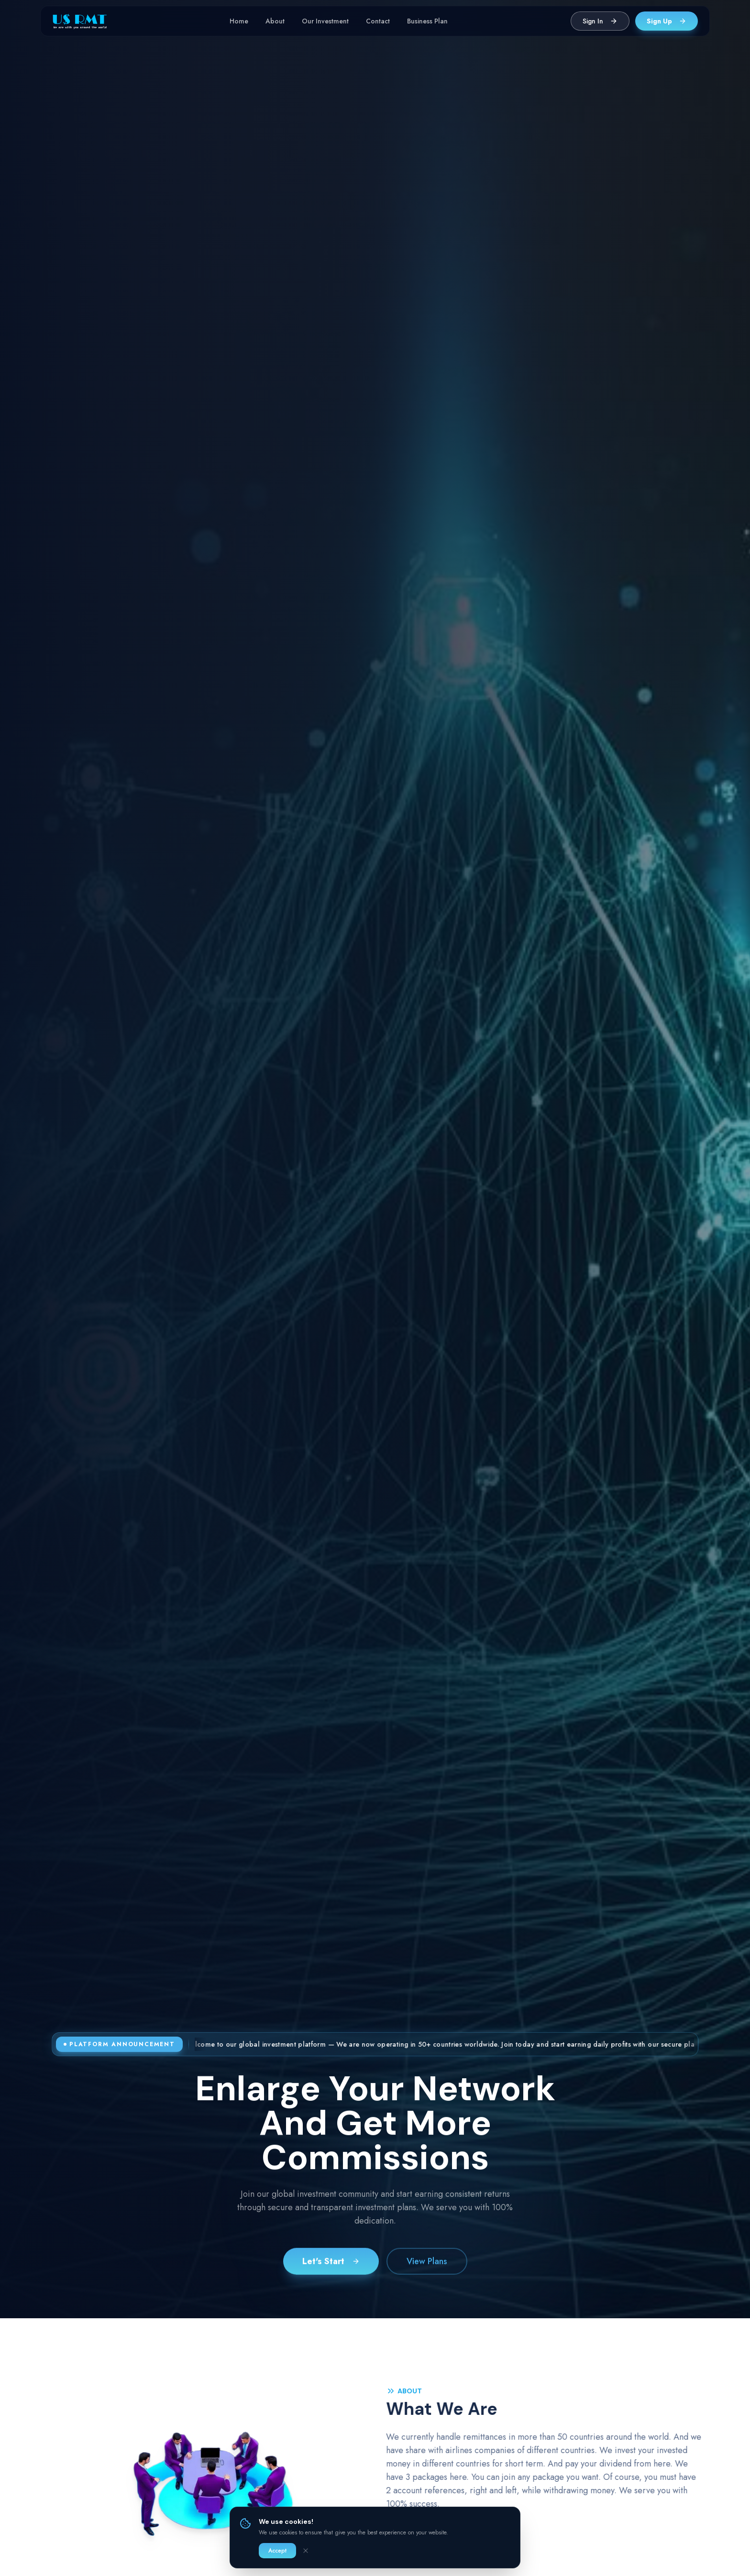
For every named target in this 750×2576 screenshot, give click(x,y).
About (275, 21)
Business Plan (427, 21)
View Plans (427, 2264)
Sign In (600, 21)
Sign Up (666, 21)
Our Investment (325, 21)
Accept (277, 2550)
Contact (378, 21)
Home (239, 21)
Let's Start (331, 2264)
